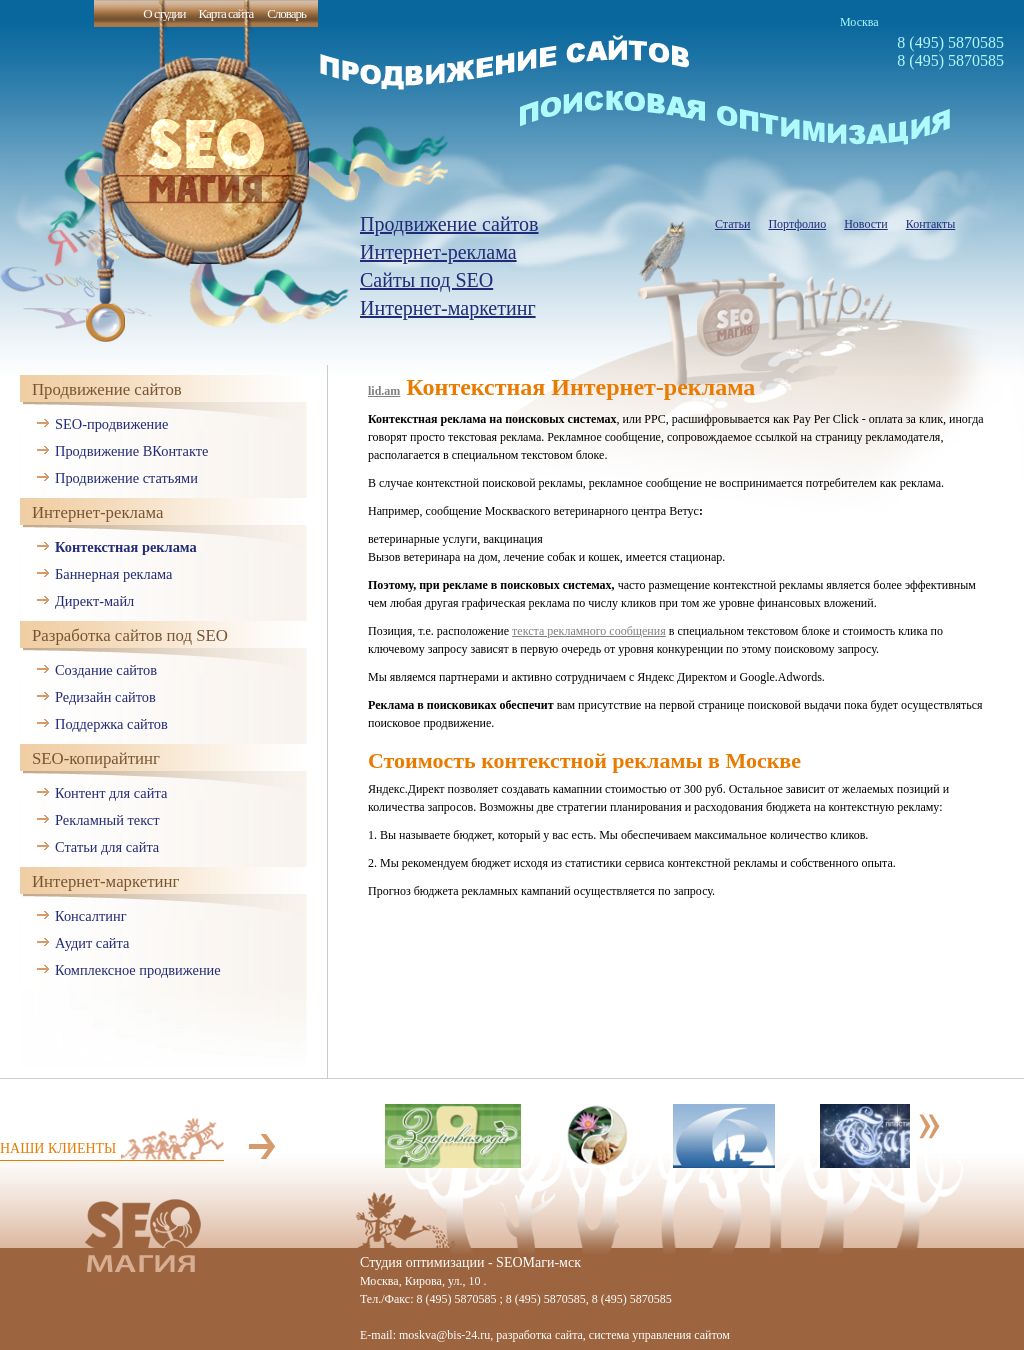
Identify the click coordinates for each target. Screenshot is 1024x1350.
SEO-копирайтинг (96, 758)
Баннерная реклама (113, 574)
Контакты (931, 224)
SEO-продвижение (111, 424)
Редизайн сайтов (105, 697)
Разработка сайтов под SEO (130, 635)
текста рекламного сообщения (589, 631)
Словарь (286, 13)
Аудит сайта (92, 943)
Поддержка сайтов (111, 724)
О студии (164, 13)
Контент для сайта (111, 793)
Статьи (732, 224)
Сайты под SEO (426, 280)
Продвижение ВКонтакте (131, 451)
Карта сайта (225, 13)
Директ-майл (94, 601)
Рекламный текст (107, 820)
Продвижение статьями (126, 478)
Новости (866, 224)
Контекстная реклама (126, 547)
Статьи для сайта (107, 847)
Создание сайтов (106, 670)
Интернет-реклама (438, 252)
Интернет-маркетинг (448, 308)
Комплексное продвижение (138, 970)
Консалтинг (91, 916)
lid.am (384, 391)
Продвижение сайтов (449, 224)
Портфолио (797, 224)
